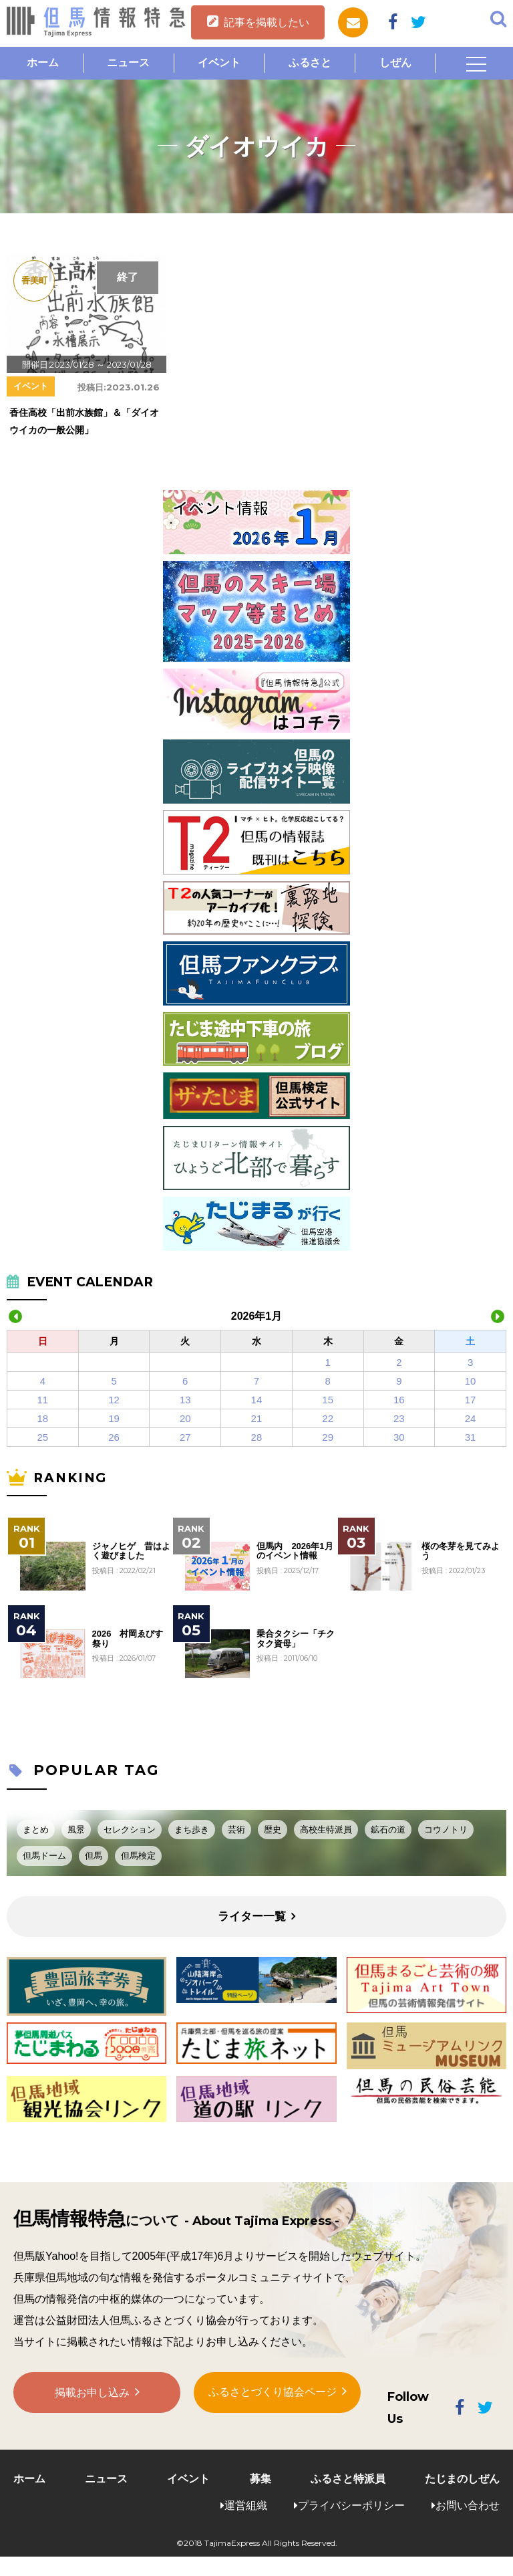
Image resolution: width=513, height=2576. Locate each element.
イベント (219, 62)
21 (257, 1418)
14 (257, 1399)
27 (185, 1437)
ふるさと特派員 (348, 2478)
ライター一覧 (252, 1916)
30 (399, 1437)
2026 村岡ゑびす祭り (128, 1638)
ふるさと (310, 62)
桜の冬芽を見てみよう (460, 1551)
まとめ (36, 1830)
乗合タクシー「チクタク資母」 (295, 1638)
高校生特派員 (326, 1830)
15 (327, 1399)
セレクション (130, 1830)
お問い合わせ (468, 2505)
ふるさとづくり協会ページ (272, 2392)
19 (114, 1418)
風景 (76, 1830)
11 (43, 1399)
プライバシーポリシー (351, 2505)
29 (327, 1437)
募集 (260, 2478)
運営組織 (245, 2505)
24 (470, 1418)
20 (185, 1418)
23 (399, 1418)
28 (257, 1437)
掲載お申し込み (92, 2393)
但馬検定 (138, 1856)
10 (470, 1381)
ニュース (128, 62)
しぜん (395, 62)
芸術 (236, 1830)
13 (185, 1399)
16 (399, 1399)
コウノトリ (446, 1830)
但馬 (93, 1856)
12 (114, 1399)
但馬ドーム (44, 1856)
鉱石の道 (388, 1830)
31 (470, 1437)
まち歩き (191, 1830)
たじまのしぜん (462, 2478)
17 (470, 1399)
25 (43, 1437)
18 (43, 1418)
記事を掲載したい (266, 22)
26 (114, 1437)
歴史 (272, 1830)
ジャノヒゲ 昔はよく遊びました (131, 1551)
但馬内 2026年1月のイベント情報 (294, 1551)
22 (327, 1418)
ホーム (43, 62)
